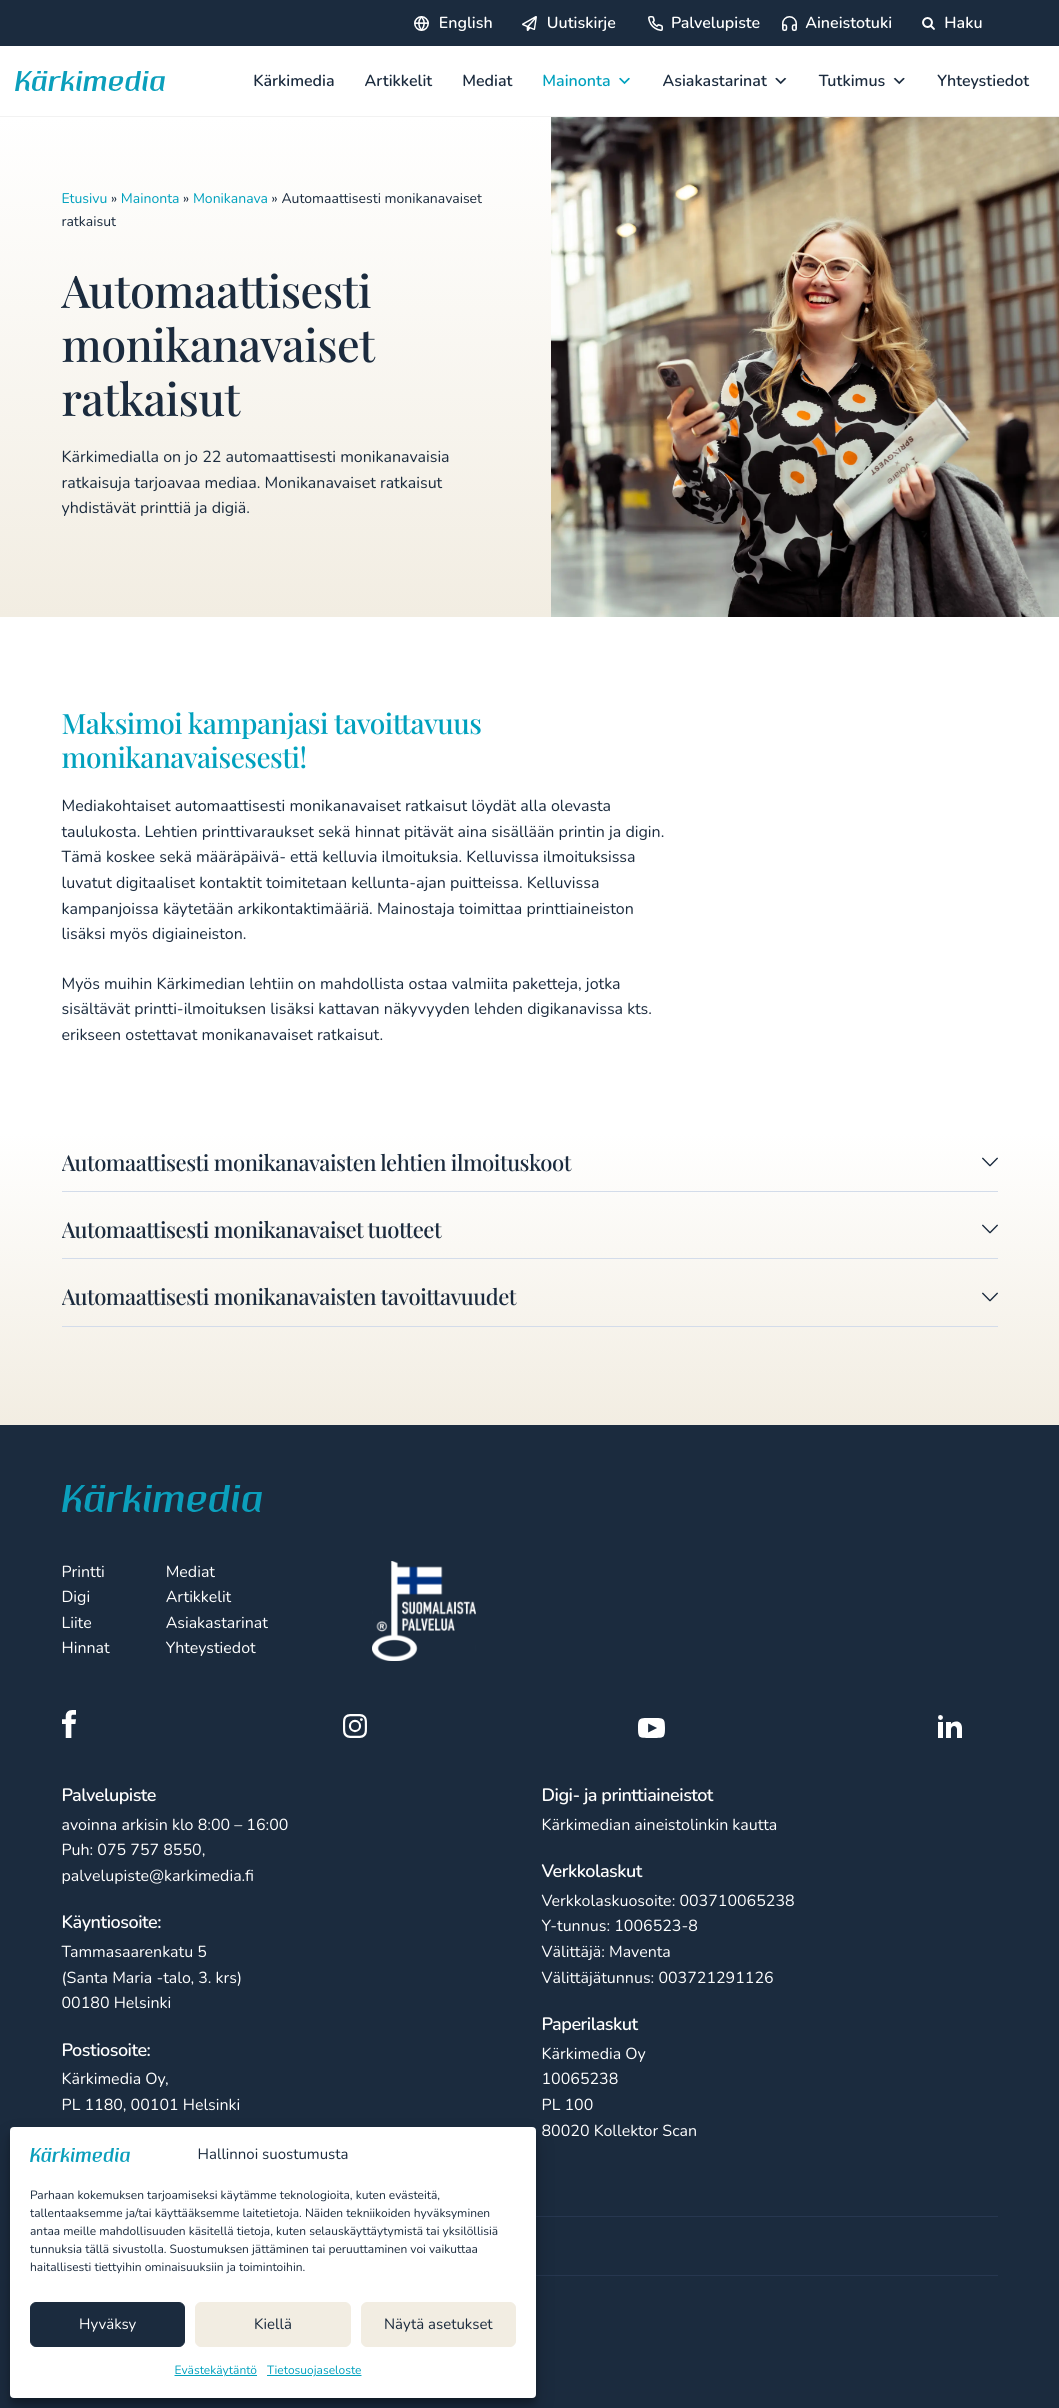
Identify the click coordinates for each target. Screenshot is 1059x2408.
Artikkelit (399, 81)
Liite (77, 1623)
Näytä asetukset (438, 2325)
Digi (76, 1597)
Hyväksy (107, 2325)
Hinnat (86, 1648)
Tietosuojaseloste (314, 2371)
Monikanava (230, 198)
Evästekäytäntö (216, 2371)
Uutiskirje (581, 23)
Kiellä (273, 2325)
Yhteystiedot (983, 81)
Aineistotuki (848, 23)
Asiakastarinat (726, 81)
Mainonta (587, 81)
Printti (83, 1572)
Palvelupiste (715, 23)
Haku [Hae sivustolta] (952, 23)
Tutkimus (863, 81)
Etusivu (85, 198)
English (466, 23)
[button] (530, 1166)
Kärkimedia (293, 81)
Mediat (487, 81)
